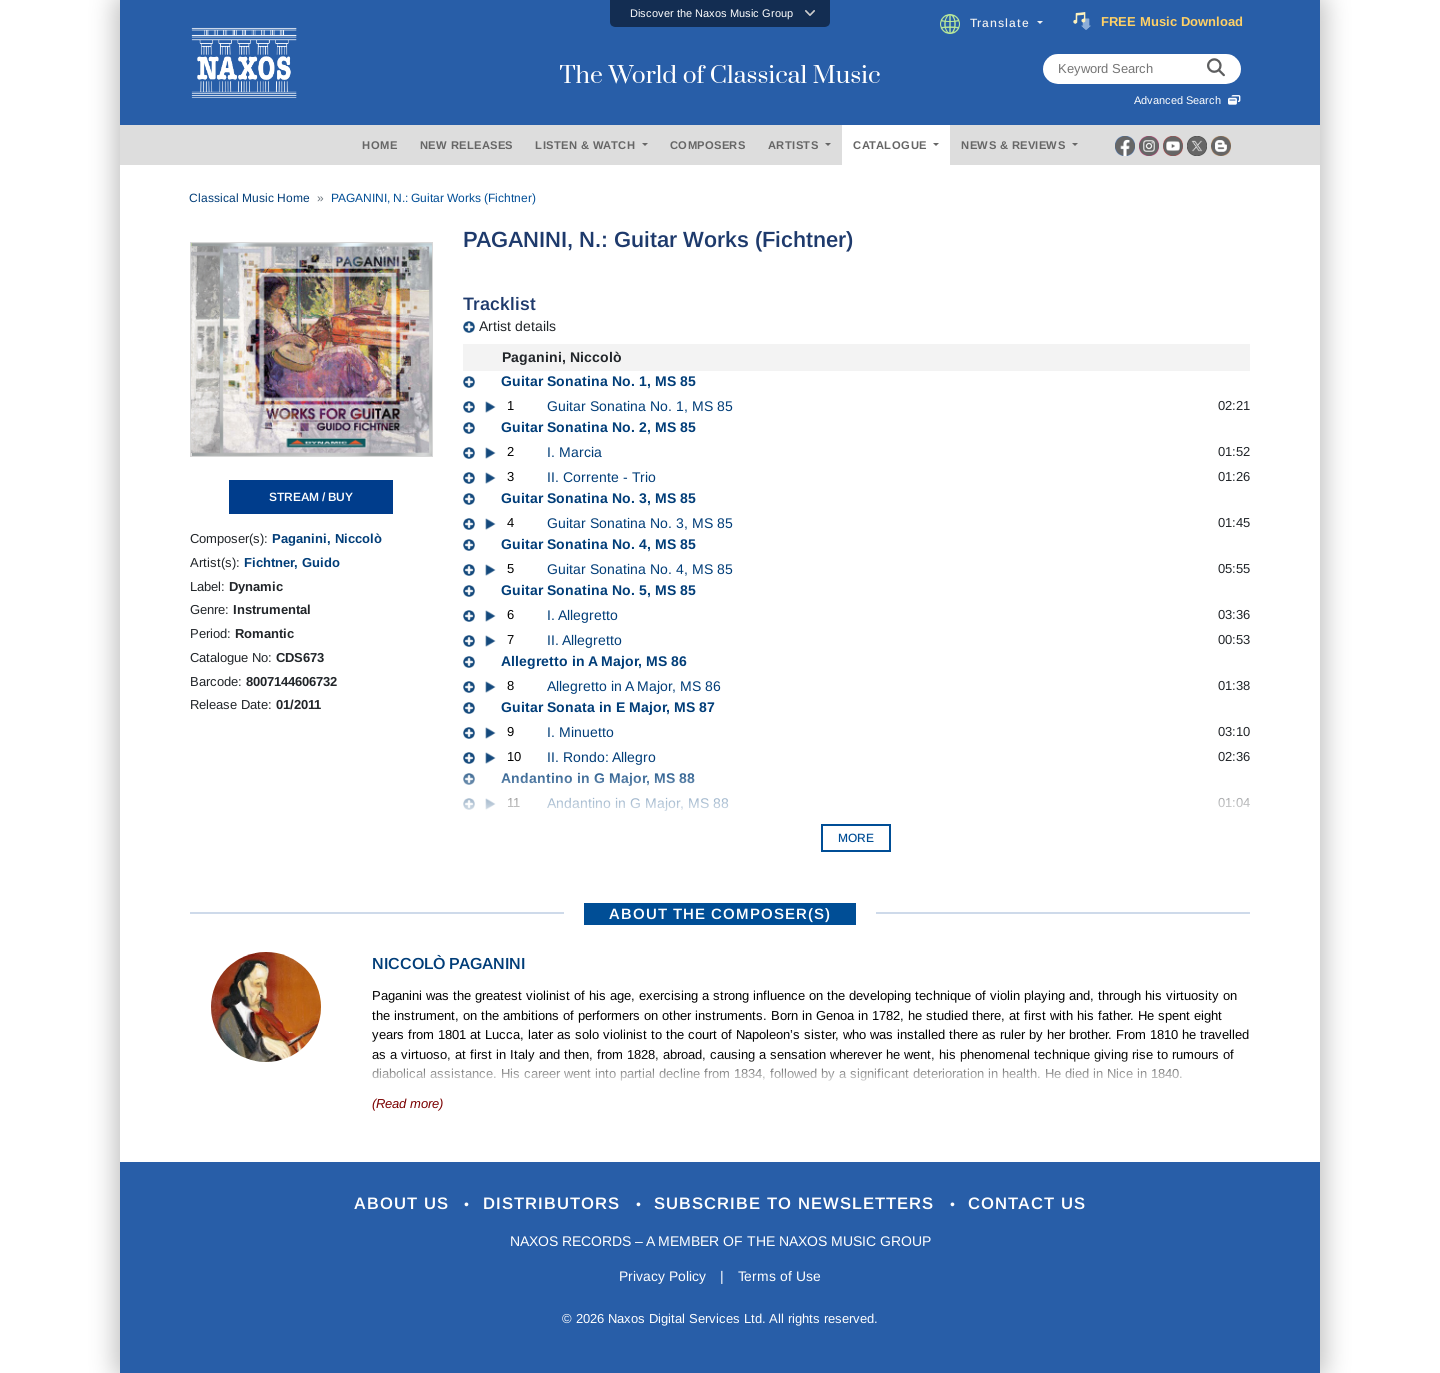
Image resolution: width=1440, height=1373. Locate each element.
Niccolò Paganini (448, 963)
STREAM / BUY (311, 497)
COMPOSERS (708, 145)
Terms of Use (780, 1277)
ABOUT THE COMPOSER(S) (720, 913)
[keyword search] (1216, 69)
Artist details (517, 326)
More (856, 838)
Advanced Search (1187, 100)
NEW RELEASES (466, 145)
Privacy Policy (662, 1277)
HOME (379, 145)
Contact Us (1029, 1204)
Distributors (554, 1204)
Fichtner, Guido (292, 562)
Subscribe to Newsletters (798, 1204)
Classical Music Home (249, 198)
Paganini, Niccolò (327, 538)
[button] (720, 13)
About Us (403, 1204)
